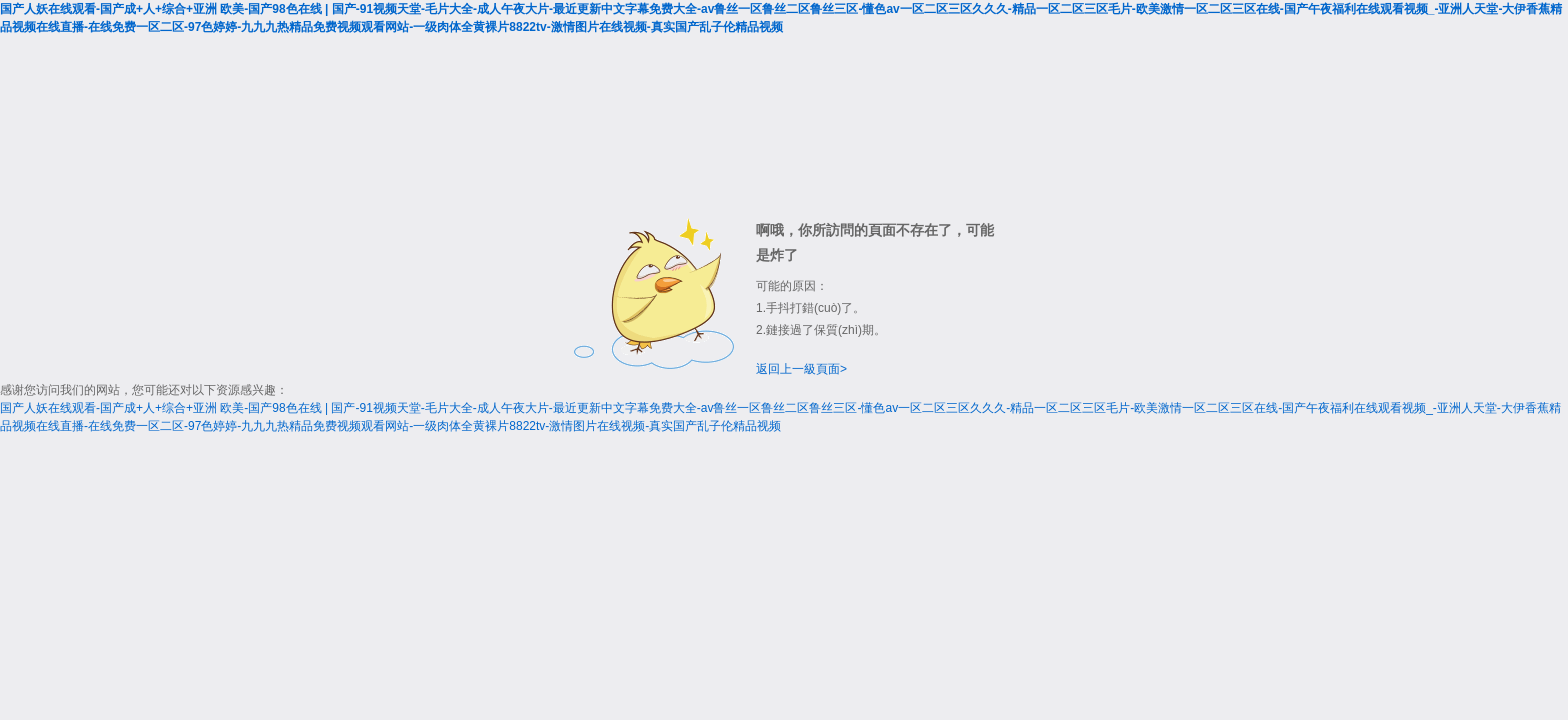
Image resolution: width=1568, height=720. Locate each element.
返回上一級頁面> (801, 369)
